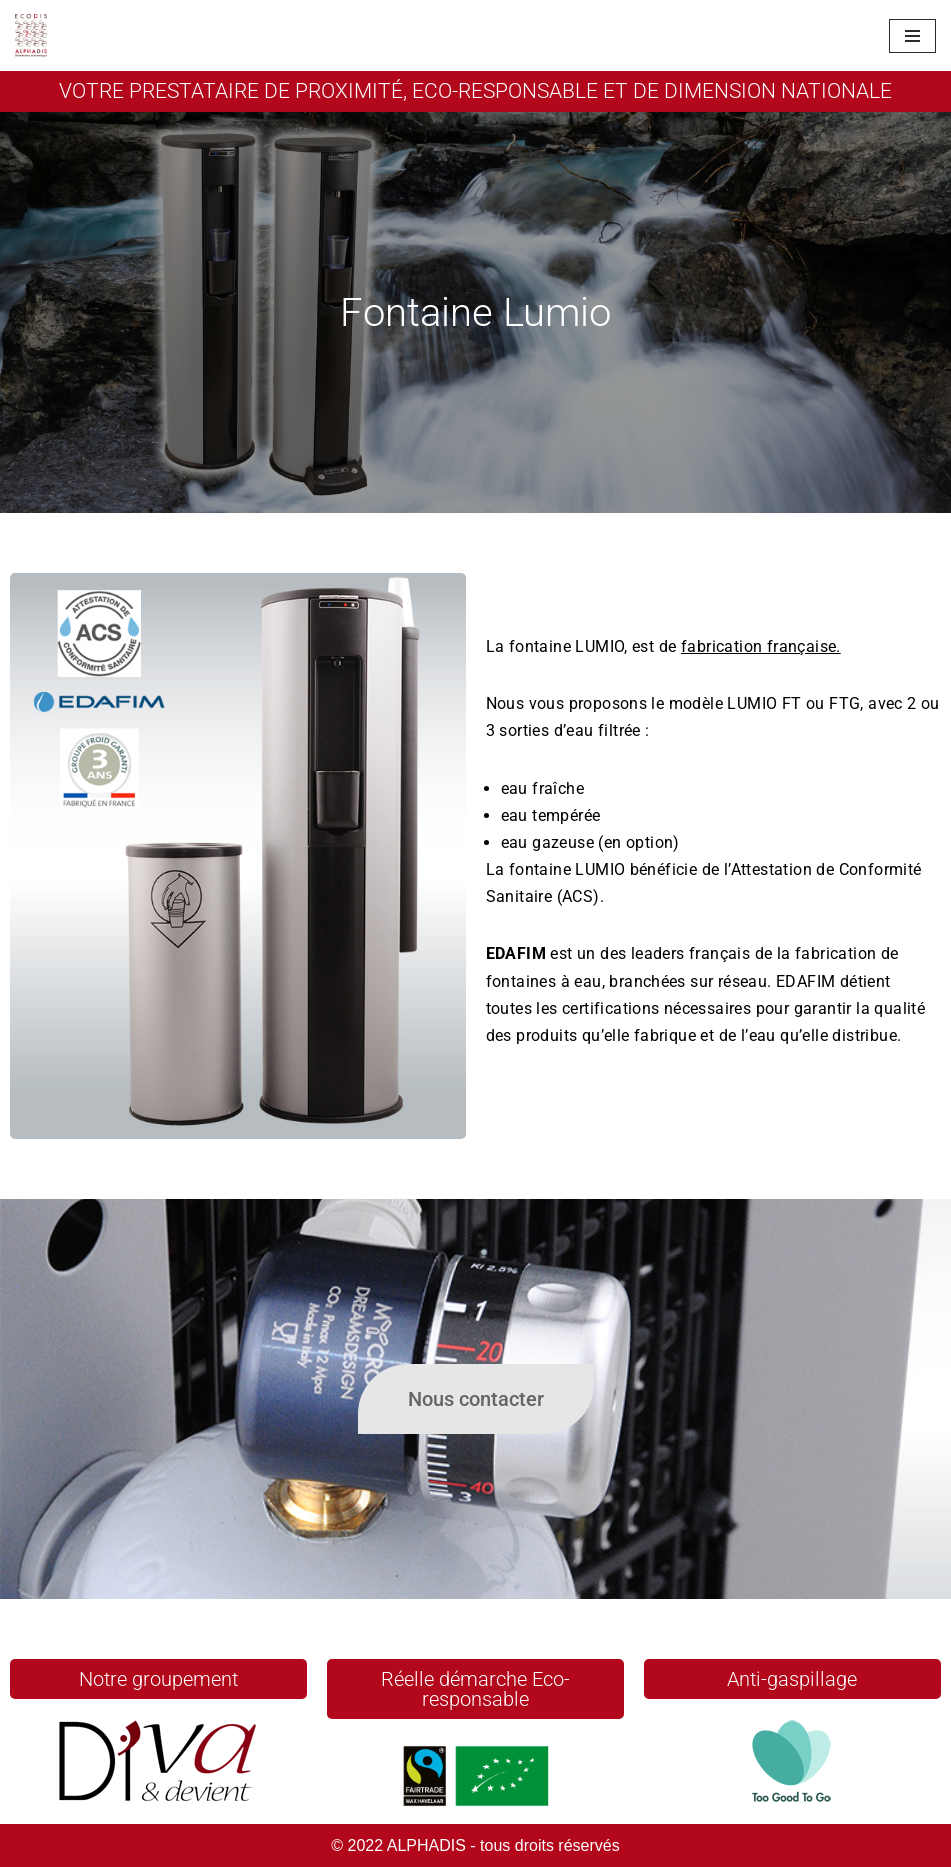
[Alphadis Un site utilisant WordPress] (31, 35)
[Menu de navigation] (912, 36)
